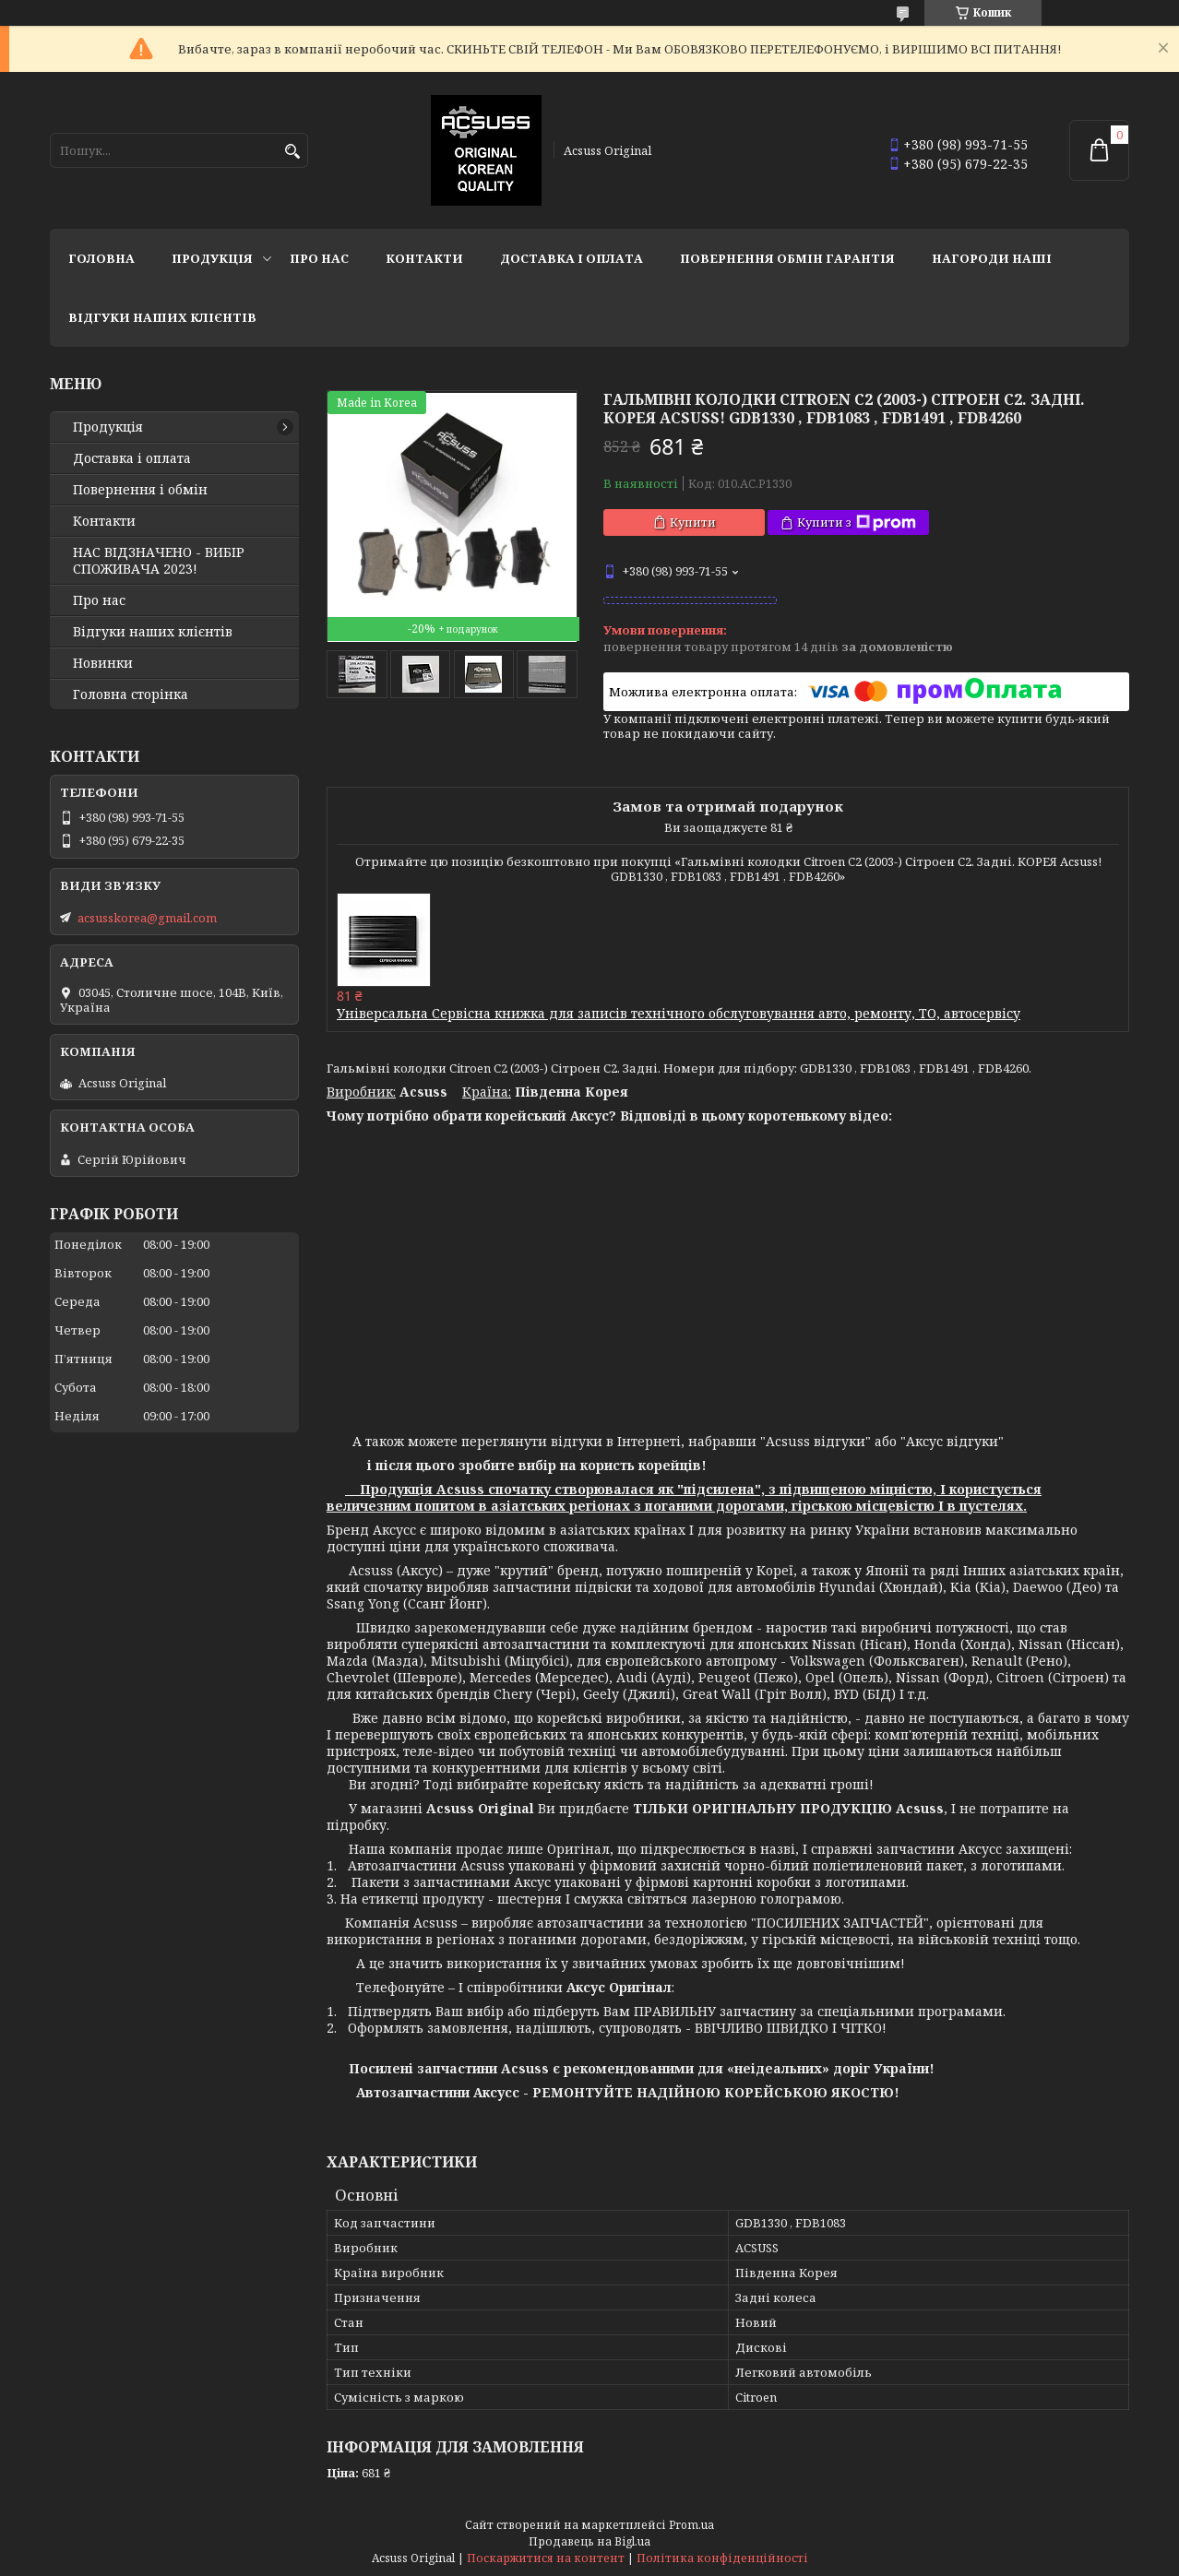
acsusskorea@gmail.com (147, 917)
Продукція (212, 258)
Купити (693, 522)
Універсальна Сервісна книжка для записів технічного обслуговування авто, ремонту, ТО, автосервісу (678, 1013)
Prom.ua (691, 2525)
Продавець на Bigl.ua (589, 2541)
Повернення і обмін (140, 489)
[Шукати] (292, 152)
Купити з (856, 522)
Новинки (103, 663)
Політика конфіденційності (722, 2558)
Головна (101, 258)
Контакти (424, 258)
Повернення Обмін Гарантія (787, 258)
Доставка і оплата (571, 258)
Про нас (319, 258)
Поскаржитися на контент (546, 2558)
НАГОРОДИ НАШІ (992, 258)
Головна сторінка (130, 694)
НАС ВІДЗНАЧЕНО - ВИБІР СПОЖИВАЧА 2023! (158, 560)
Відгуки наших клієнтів (162, 317)
